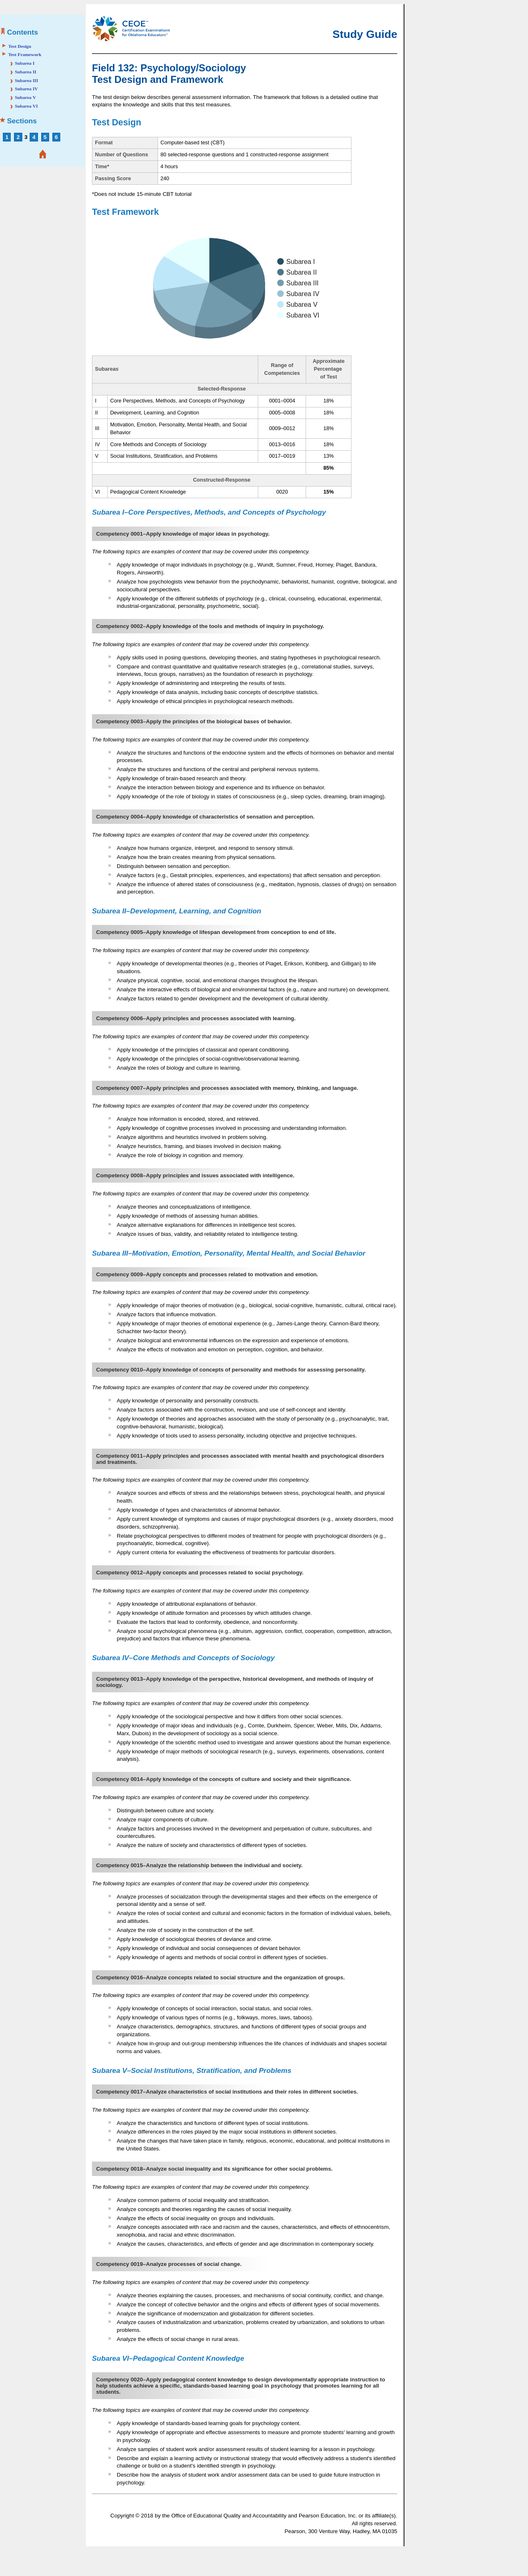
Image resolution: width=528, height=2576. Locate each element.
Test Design (19, 46)
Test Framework (24, 54)
